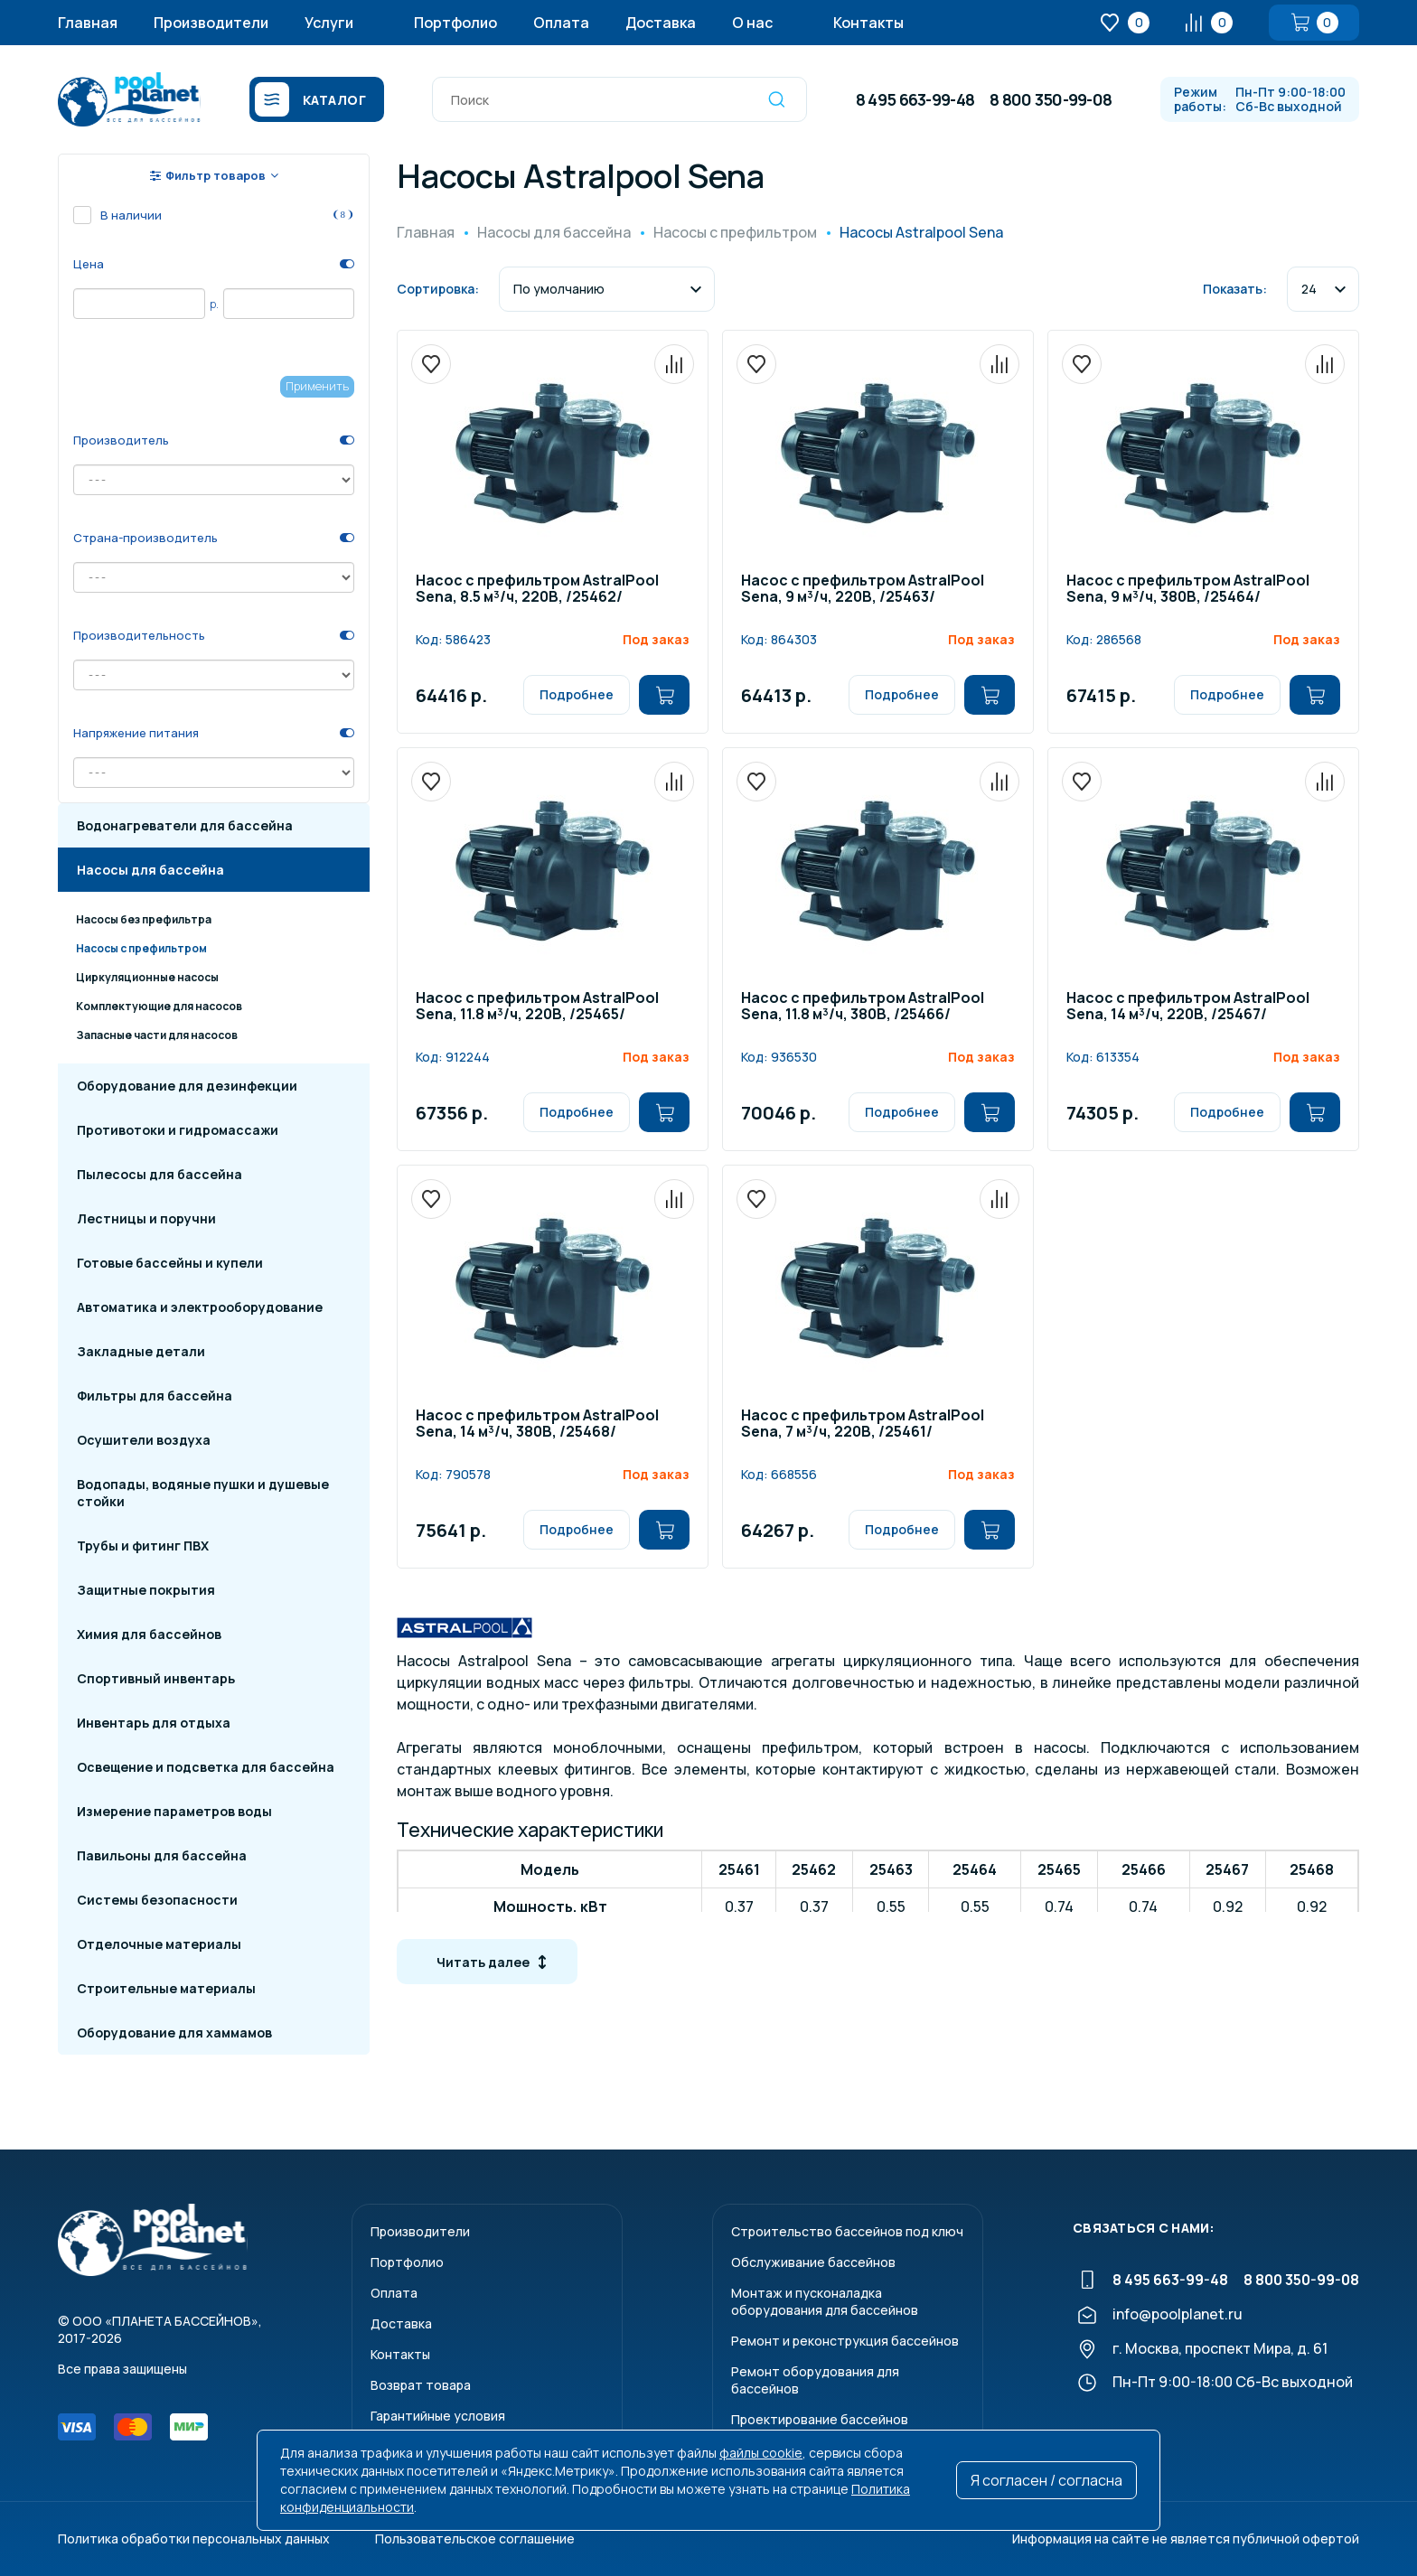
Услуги (329, 23)
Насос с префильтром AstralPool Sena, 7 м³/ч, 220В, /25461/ (862, 1424)
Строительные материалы (166, 1988)
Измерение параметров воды (174, 1811)
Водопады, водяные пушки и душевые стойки (203, 1492)
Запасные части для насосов (157, 1035)
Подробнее (577, 694)
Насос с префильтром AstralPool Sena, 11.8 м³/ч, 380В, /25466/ (862, 1007)
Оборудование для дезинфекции (187, 1085)
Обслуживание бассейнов (813, 2262)
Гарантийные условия (438, 2415)
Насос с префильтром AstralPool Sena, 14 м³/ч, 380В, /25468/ (537, 1424)
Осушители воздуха (144, 1439)
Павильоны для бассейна (162, 1855)
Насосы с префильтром (141, 948)
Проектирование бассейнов (819, 2419)
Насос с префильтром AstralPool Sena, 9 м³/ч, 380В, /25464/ (1187, 589)
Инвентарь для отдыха (153, 1722)
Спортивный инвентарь (156, 1678)
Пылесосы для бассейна (159, 1174)
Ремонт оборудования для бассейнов (815, 2380)
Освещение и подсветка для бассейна (205, 1766)
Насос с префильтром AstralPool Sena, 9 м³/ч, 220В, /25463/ (862, 589)
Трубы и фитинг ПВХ (143, 1545)
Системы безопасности (157, 1899)
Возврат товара (421, 2384)
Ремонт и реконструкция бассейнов (845, 2340)
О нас (752, 23)
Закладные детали (141, 1351)
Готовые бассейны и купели (170, 1262)
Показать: (1235, 288)
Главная (87, 23)
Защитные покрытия (146, 1589)
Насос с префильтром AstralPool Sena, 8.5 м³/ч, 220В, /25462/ (537, 589)
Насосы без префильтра (143, 919)
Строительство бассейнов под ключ (847, 2231)
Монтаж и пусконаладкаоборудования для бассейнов (824, 2301)
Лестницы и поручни (146, 1218)
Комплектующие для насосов (159, 1006)
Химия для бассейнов (149, 1634)
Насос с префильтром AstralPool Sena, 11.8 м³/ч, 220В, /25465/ (537, 1007)
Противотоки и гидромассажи (177, 1129)
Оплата (561, 23)
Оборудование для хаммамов (174, 2032)
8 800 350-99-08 (1051, 99)
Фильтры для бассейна (154, 1395)
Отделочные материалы (159, 1944)
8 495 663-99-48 (915, 99)
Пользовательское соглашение (475, 2538)
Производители (211, 23)
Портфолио (455, 23)
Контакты (868, 23)
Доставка (660, 23)
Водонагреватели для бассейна (185, 825)
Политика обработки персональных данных (194, 2538)
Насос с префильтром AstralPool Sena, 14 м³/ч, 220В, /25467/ (1187, 1007)
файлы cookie (760, 2452)
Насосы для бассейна (150, 869)
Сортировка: (438, 288)
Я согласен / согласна (1046, 2480)
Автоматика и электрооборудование (200, 1307)
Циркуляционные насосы (147, 977)
